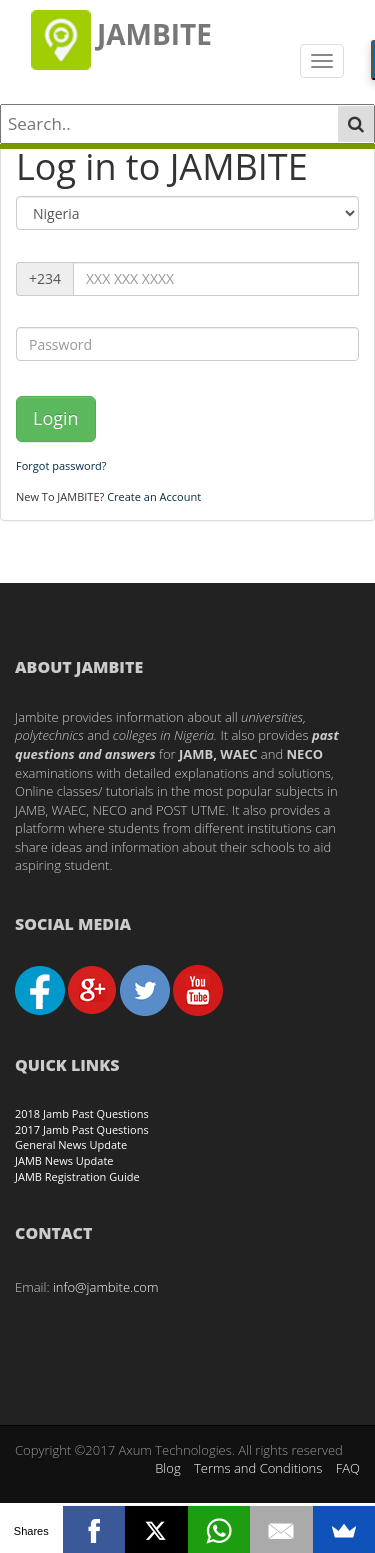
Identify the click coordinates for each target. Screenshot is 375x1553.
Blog (167, 1468)
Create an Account (154, 496)
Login (56, 418)
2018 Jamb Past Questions (82, 1113)
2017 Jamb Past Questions (82, 1129)
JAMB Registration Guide (77, 1176)
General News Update (71, 1144)
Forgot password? (61, 465)
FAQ (348, 1468)
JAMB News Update (64, 1160)
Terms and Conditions (258, 1468)
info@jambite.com (106, 1287)
